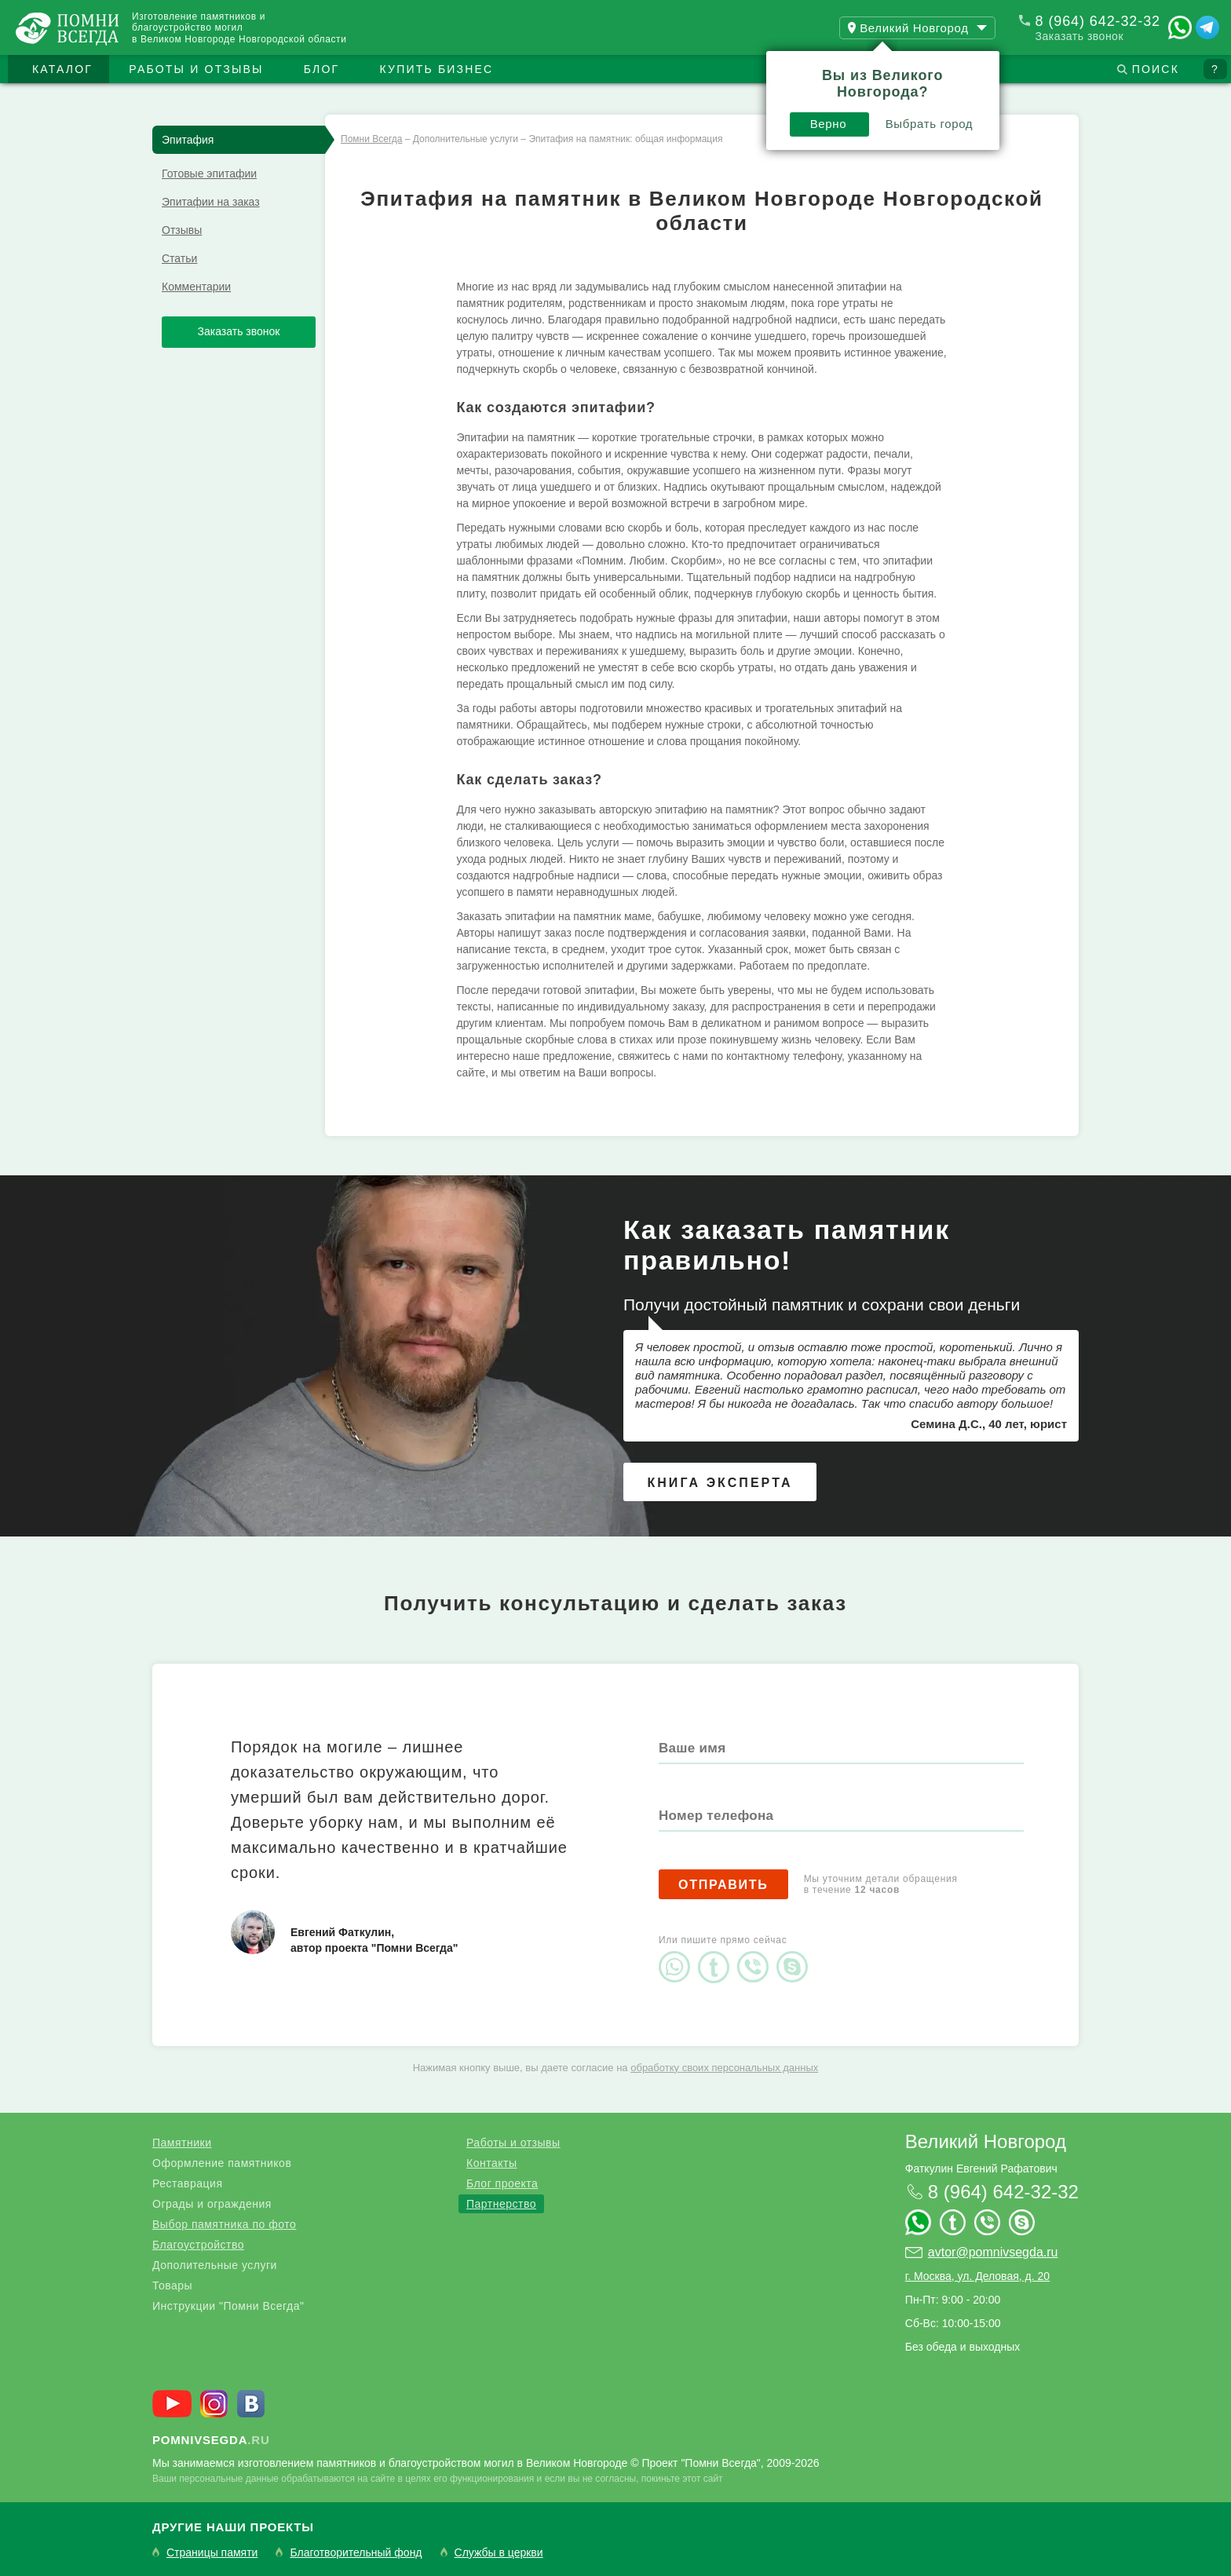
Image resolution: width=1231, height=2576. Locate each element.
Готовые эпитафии (209, 173)
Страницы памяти (212, 2553)
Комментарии (196, 286)
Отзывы (182, 230)
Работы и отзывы (196, 69)
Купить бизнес (437, 69)
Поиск (1155, 69)
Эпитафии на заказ (211, 201)
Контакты (491, 2163)
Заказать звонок (1079, 36)
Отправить (723, 1884)
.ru (211, 2439)
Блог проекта (502, 2183)
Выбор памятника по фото (224, 2224)
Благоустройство (198, 2244)
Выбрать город (929, 123)
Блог (322, 69)
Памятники (181, 2142)
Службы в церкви (499, 2553)
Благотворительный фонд (356, 2553)
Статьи (179, 258)
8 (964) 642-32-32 (1098, 21)
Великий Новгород (985, 2141)
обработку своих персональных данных (724, 2068)
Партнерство (501, 2204)
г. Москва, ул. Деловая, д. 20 (977, 2276)
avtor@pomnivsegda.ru (993, 2252)
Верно (828, 123)
